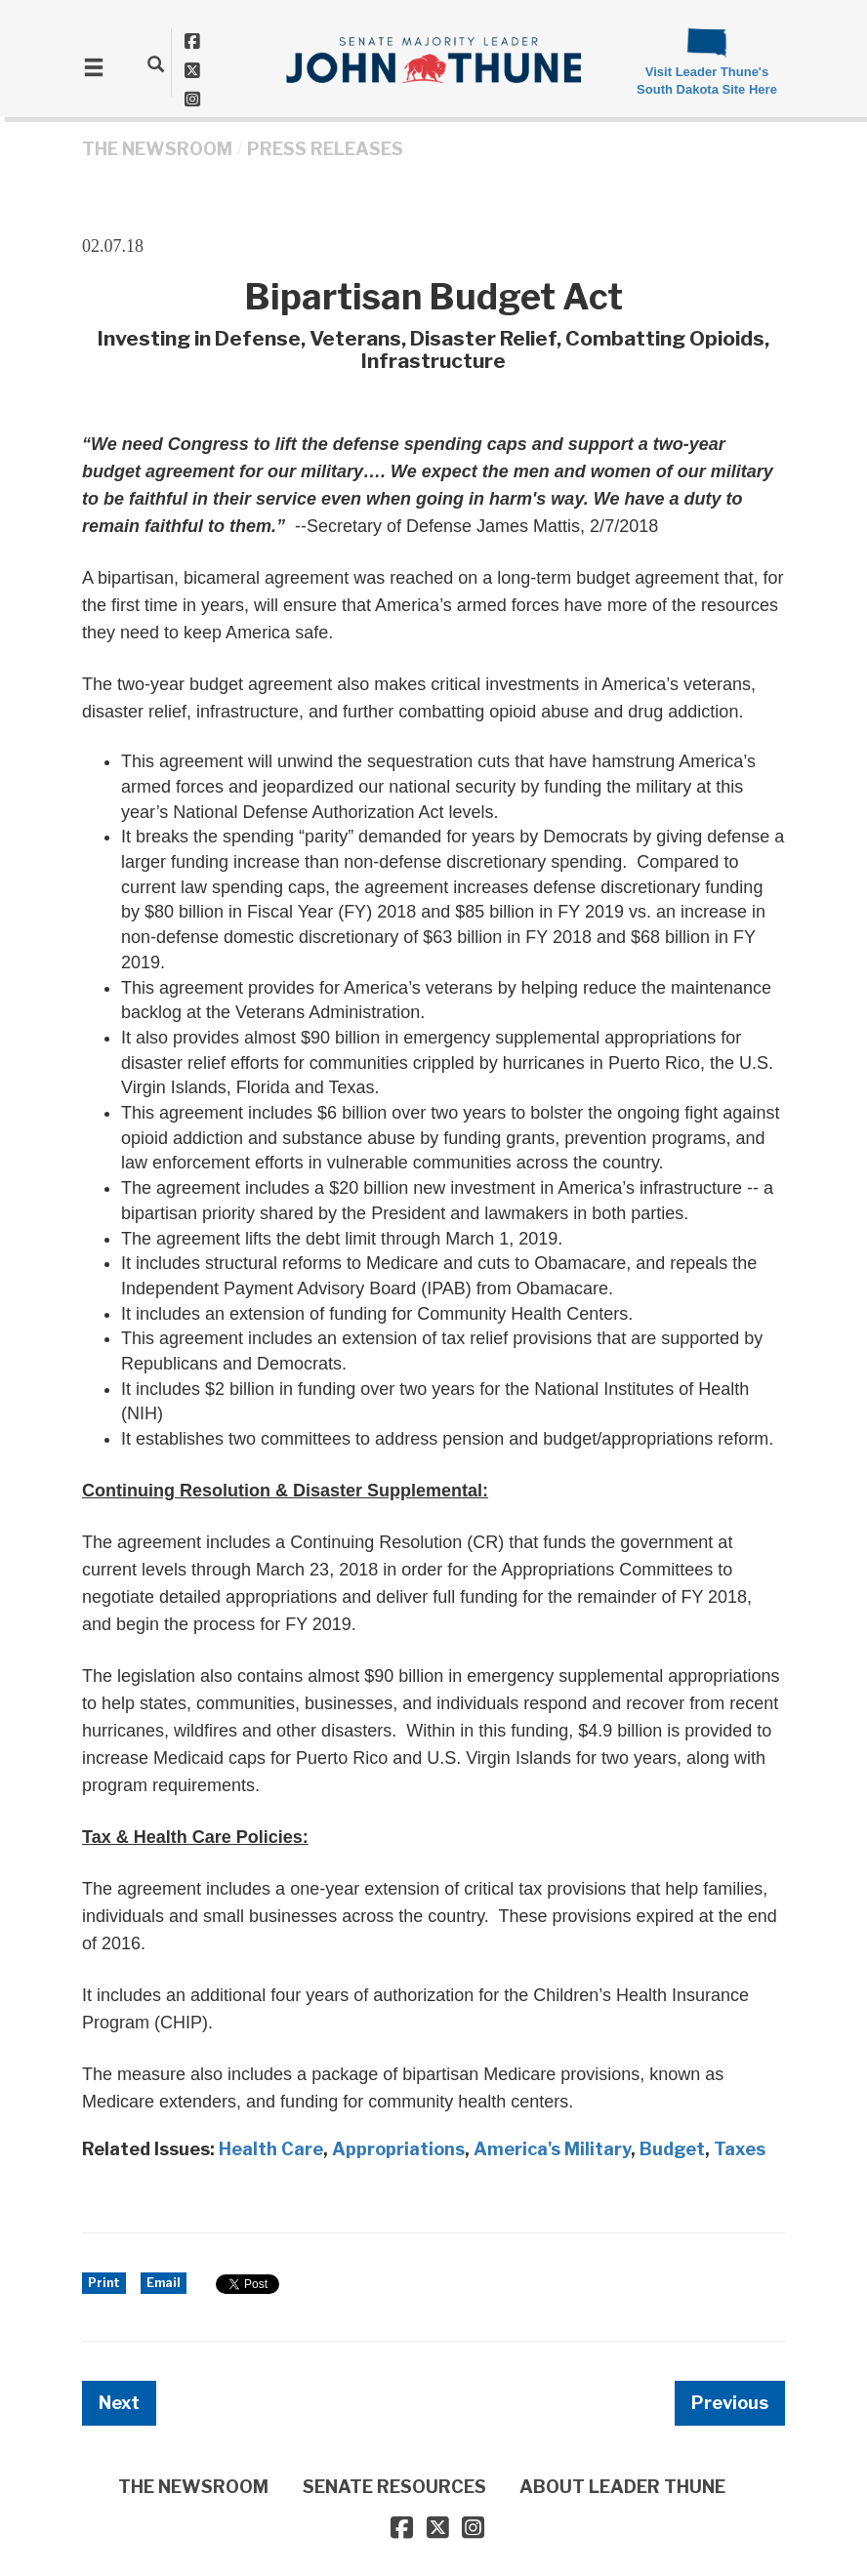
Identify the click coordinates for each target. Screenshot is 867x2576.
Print (104, 2282)
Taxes (739, 2149)
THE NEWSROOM (157, 149)
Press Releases (325, 149)
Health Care (271, 2149)
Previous (729, 2402)
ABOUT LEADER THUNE (622, 2486)
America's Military (552, 2149)
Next (119, 2402)
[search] (155, 63)
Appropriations (398, 2149)
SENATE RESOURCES (394, 2486)
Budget (672, 2149)
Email (163, 2282)
